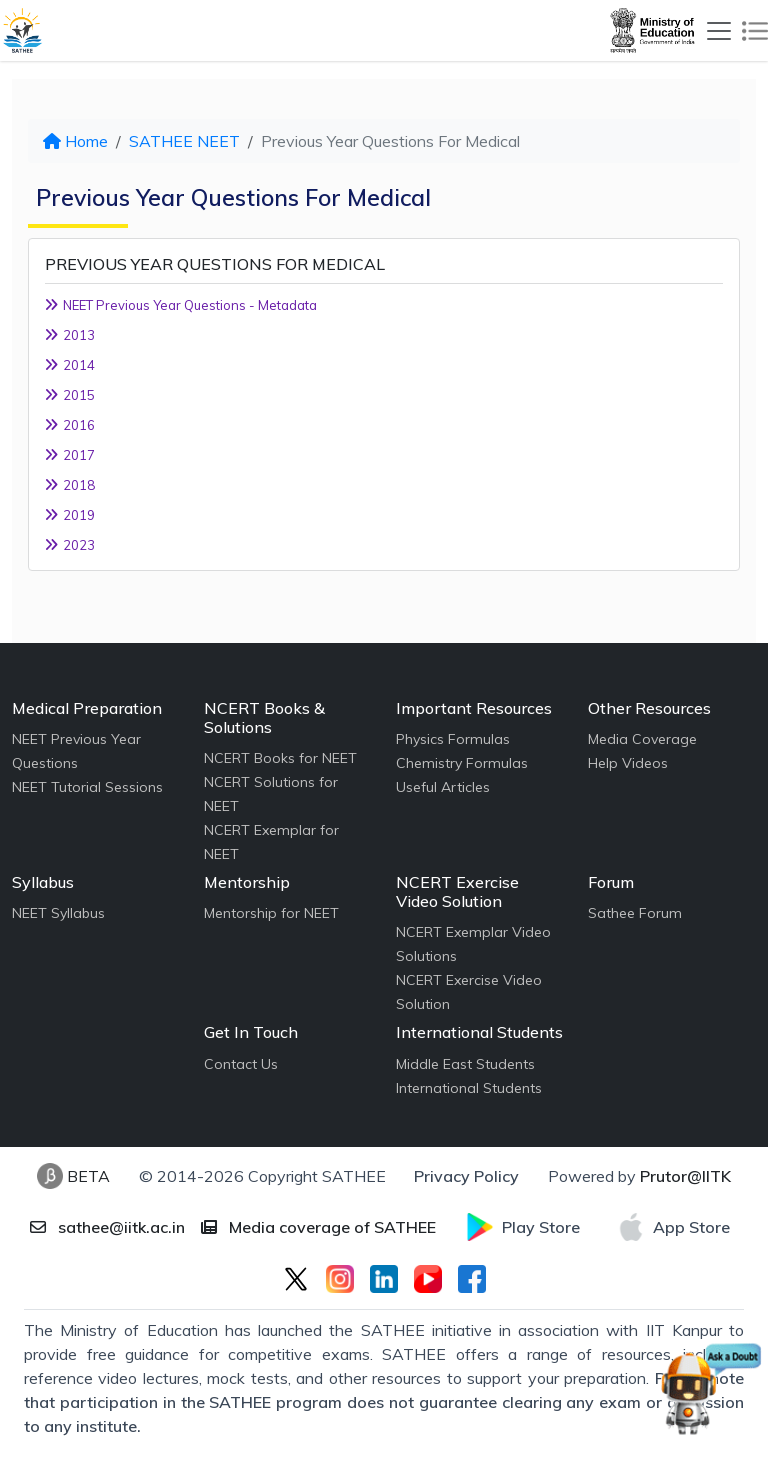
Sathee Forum (635, 913)
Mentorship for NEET (271, 913)
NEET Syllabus (58, 913)
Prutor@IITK (685, 1176)
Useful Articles (443, 787)
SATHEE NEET (184, 141)
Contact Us (241, 1064)
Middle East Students (465, 1064)
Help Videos (628, 763)
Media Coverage (642, 739)
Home (75, 141)
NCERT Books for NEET (280, 758)
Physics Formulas (453, 739)
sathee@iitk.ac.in (107, 1227)
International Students (469, 1088)
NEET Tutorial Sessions (87, 787)
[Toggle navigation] (719, 31)
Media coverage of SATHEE (318, 1227)
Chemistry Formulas (462, 763)
